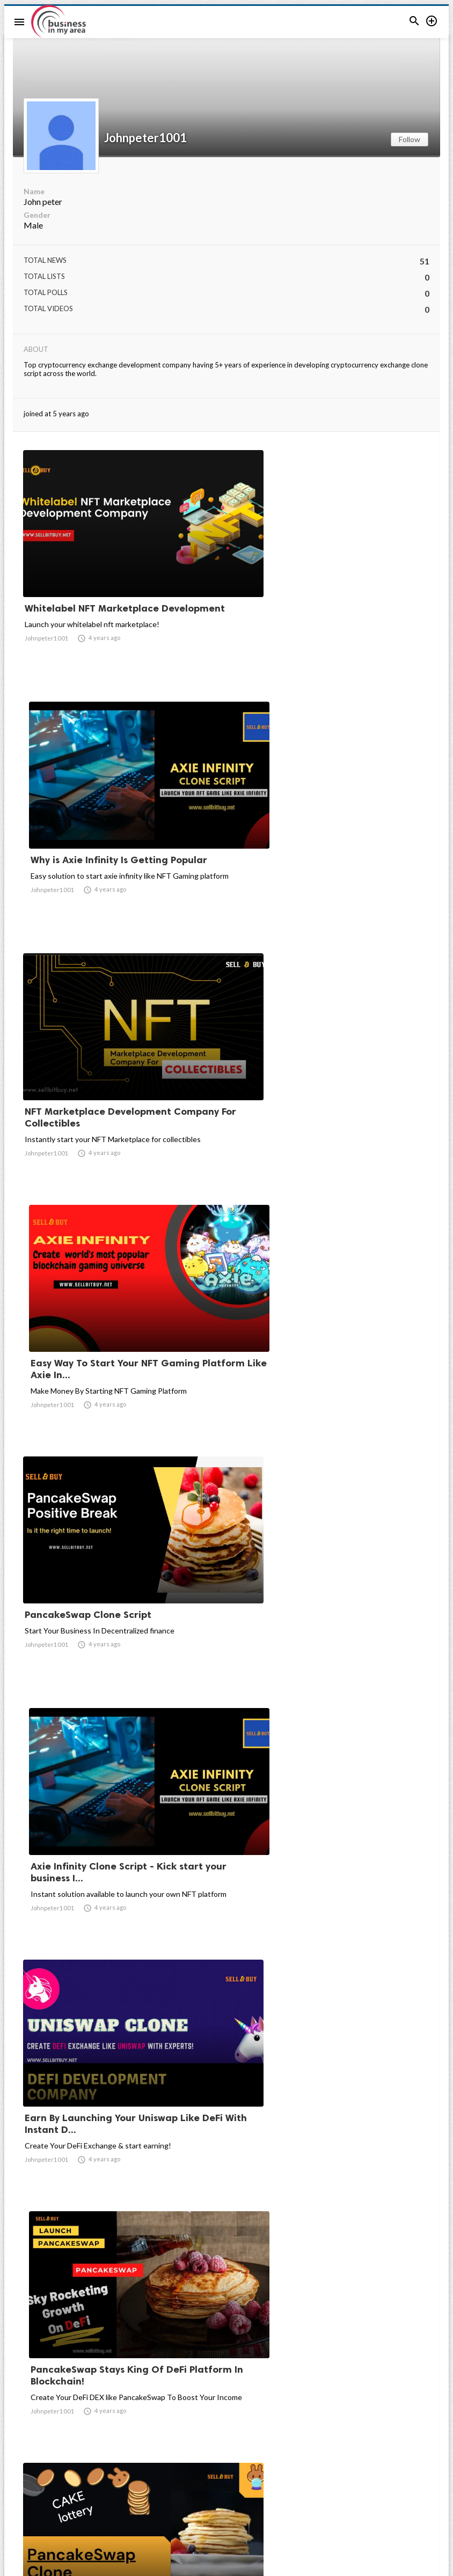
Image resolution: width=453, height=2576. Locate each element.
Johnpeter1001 (145, 137)
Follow (409, 139)
